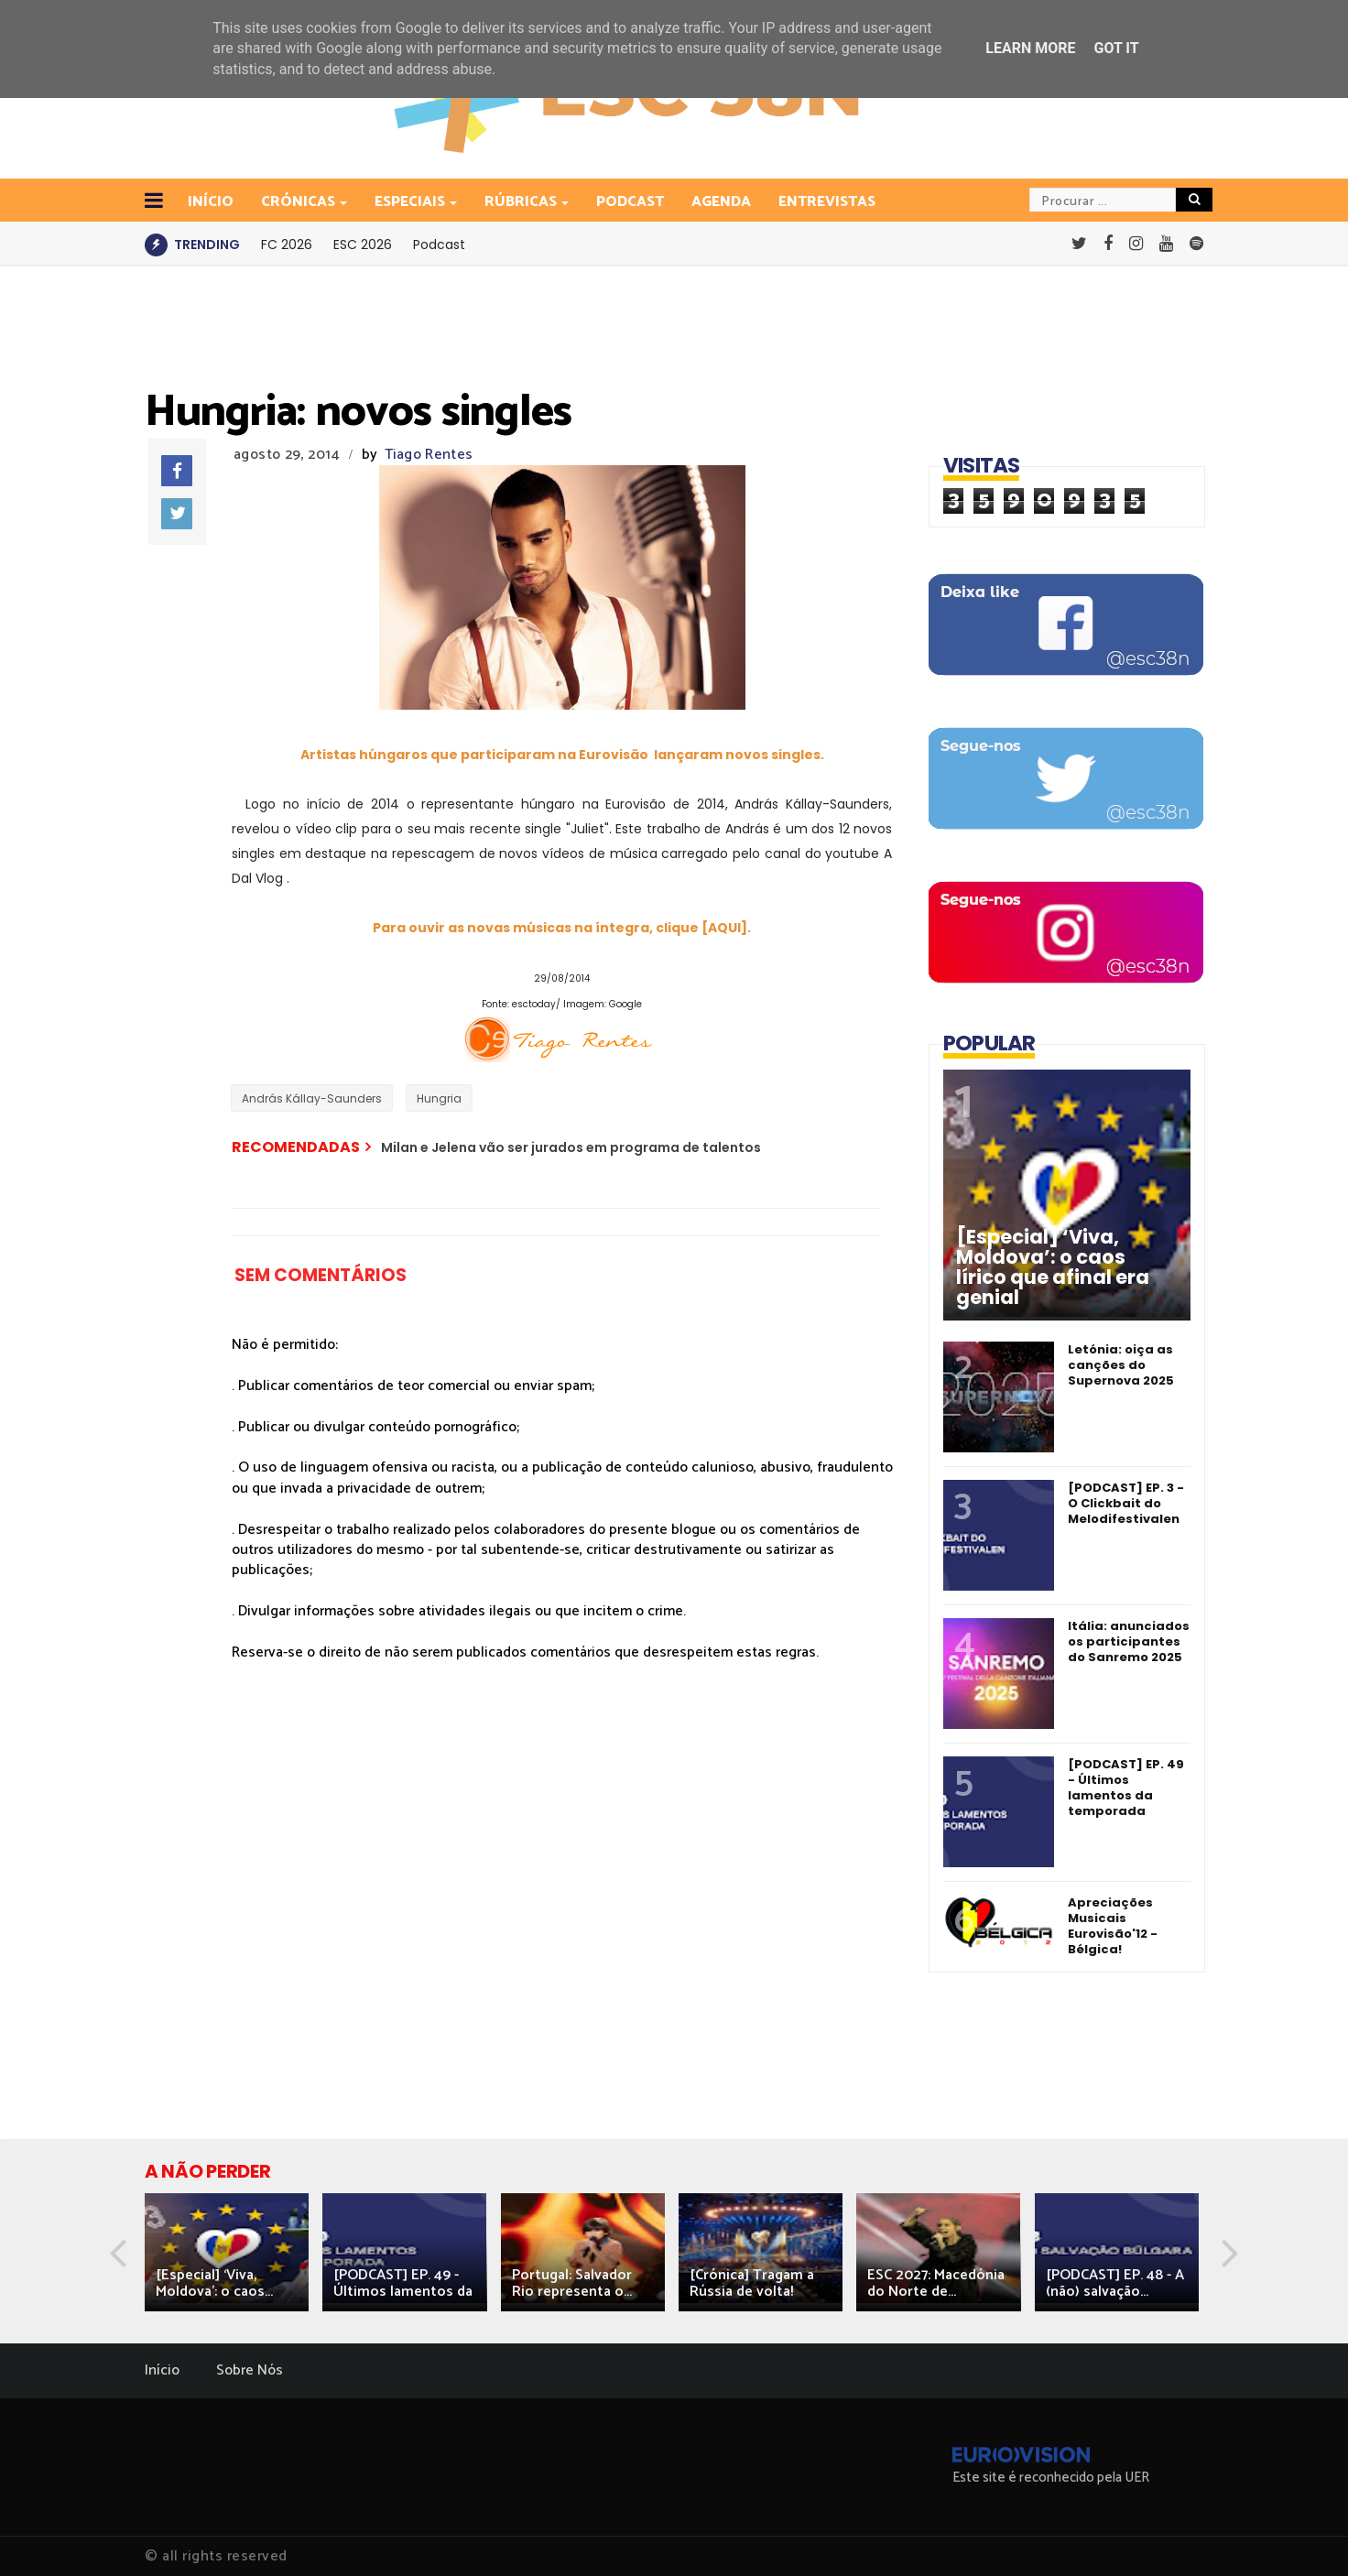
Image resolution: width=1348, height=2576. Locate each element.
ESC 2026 (362, 244)
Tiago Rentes (429, 454)
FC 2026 (286, 244)
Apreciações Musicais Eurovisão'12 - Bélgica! (1113, 1926)
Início (162, 2370)
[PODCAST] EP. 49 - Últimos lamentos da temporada (1126, 1787)
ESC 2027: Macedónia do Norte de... (936, 2283)
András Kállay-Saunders (312, 1098)
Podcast (630, 202)
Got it (1115, 48)
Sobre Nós (249, 2370)
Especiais (411, 202)
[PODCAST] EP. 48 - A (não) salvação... (1115, 2283)
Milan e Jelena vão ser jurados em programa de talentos (571, 1147)
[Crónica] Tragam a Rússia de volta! (752, 2283)
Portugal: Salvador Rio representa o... (572, 2283)
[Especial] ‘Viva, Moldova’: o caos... (214, 2283)
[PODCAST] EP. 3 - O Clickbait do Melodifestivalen (1126, 1503)
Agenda (721, 202)
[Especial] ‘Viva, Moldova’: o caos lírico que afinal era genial (1052, 1267)
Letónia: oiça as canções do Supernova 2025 (1121, 1365)
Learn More (1030, 48)
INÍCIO (211, 202)
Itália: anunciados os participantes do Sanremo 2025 (1129, 1641)
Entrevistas (826, 202)
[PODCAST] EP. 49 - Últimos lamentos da (403, 2283)
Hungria (439, 1098)
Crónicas (299, 202)
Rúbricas (522, 202)
